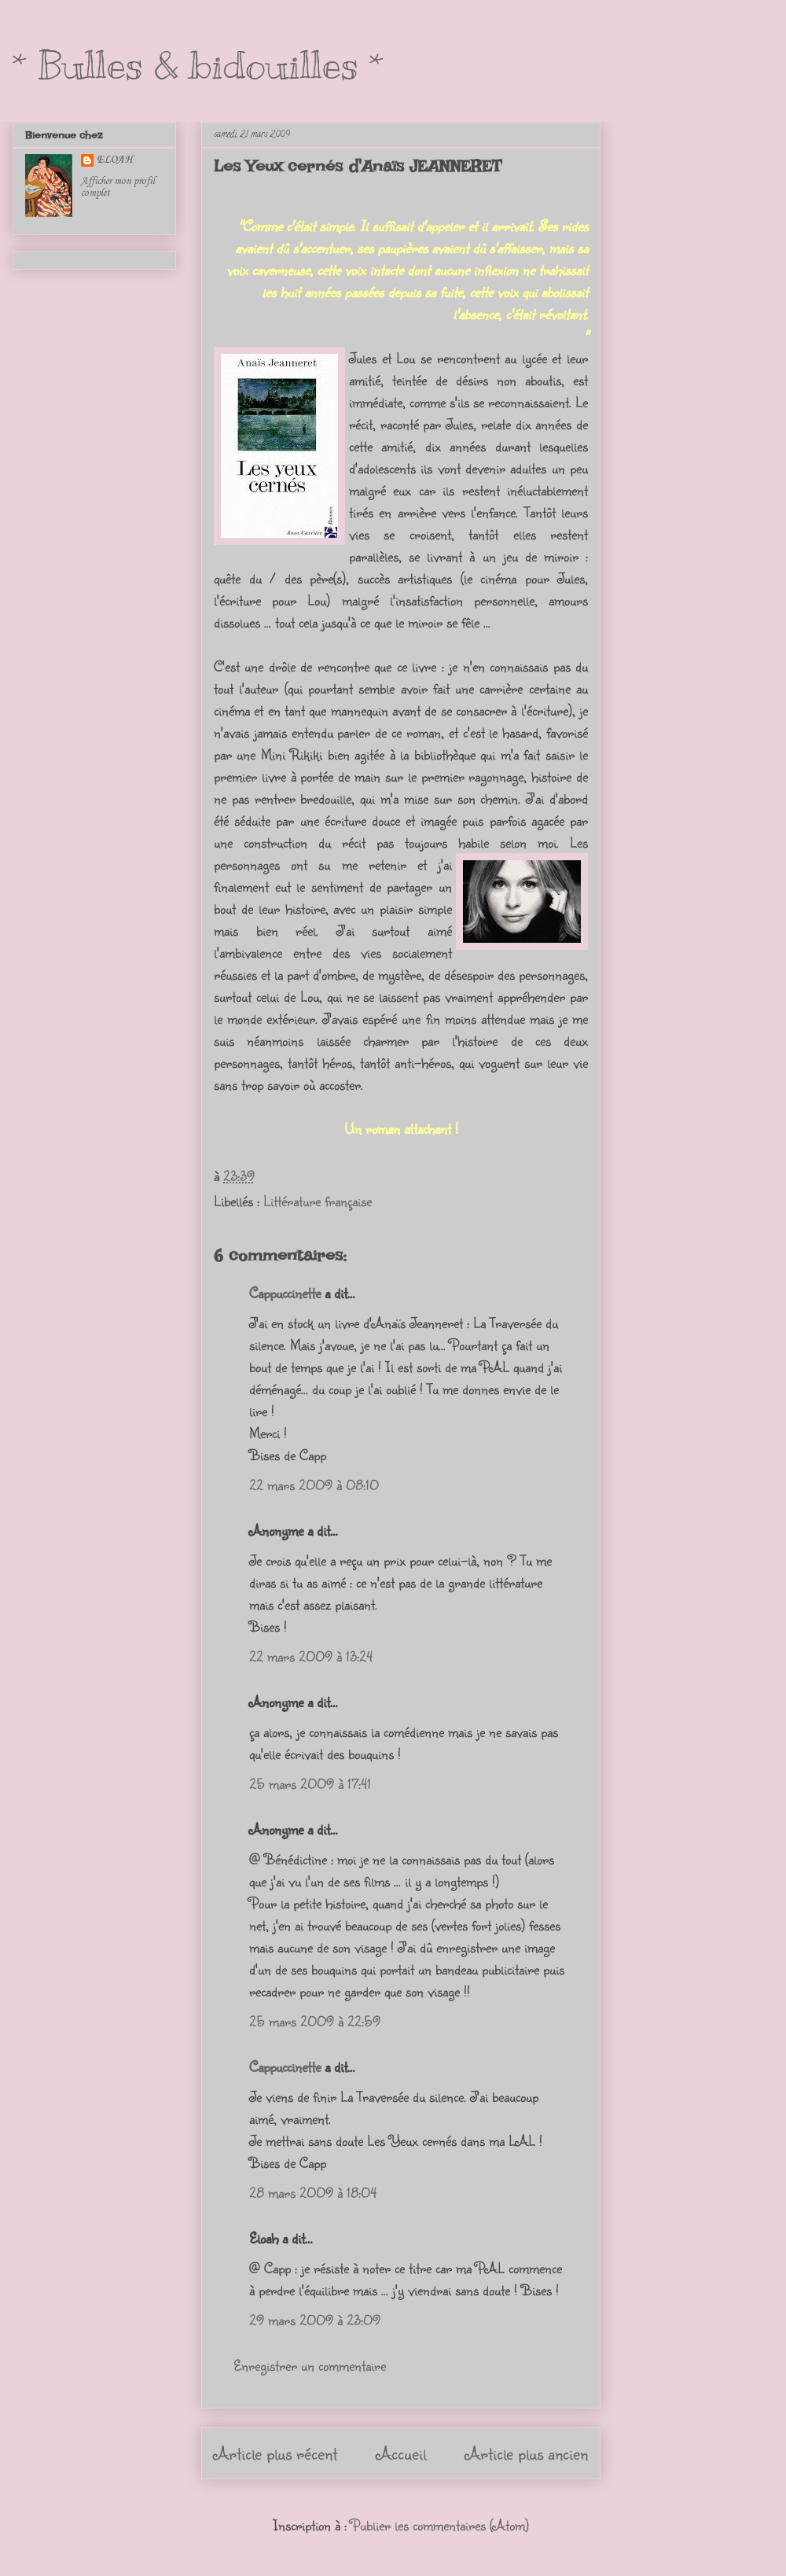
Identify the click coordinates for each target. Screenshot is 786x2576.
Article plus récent (275, 2453)
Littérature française (317, 1200)
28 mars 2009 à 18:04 (312, 2192)
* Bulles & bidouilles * (198, 65)
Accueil (401, 2453)
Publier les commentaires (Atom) (440, 2525)
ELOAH (115, 160)
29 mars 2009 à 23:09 (314, 2319)
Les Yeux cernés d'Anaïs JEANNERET (357, 166)
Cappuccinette (285, 1292)
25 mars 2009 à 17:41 (310, 1783)
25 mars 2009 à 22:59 (314, 2021)
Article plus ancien (526, 2453)
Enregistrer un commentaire (309, 2365)
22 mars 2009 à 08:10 (314, 1484)
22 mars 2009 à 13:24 (311, 1656)
